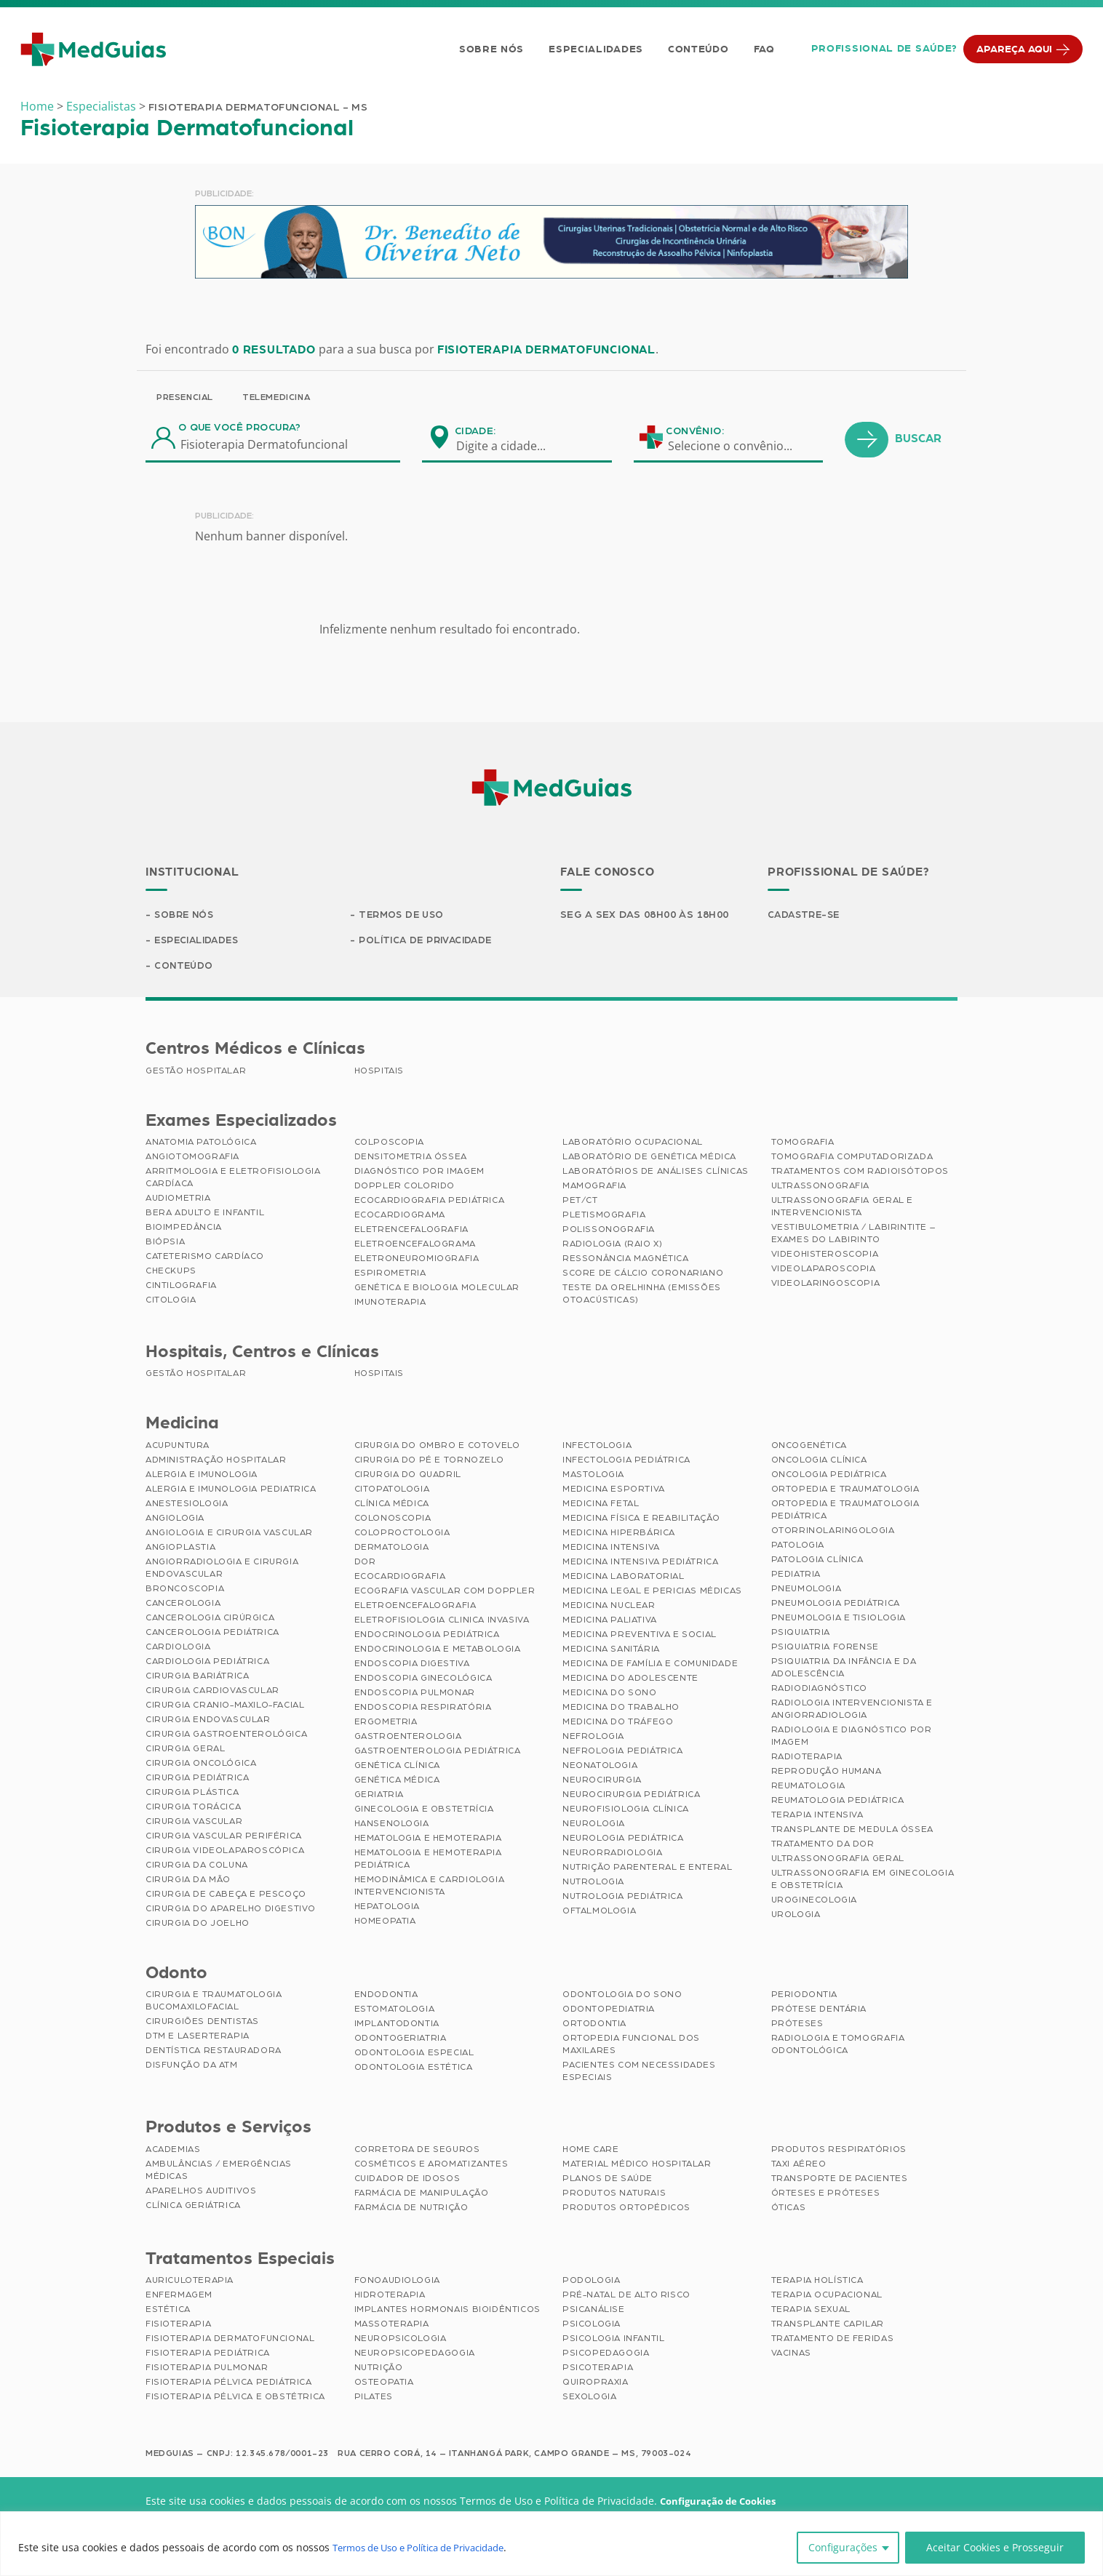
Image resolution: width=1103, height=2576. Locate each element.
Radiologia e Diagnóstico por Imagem (851, 1737)
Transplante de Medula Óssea (852, 1831)
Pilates (373, 2398)
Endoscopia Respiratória (423, 1709)
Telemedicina (276, 397)
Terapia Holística (817, 2282)
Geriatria (379, 1796)
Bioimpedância (184, 1229)
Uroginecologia (814, 1901)
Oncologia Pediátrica (829, 1476)
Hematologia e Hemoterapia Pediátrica (428, 1860)
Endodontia (386, 1996)
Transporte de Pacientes (839, 2180)
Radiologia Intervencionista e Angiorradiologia (852, 1710)
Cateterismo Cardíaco (205, 1258)
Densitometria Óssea (410, 1158)
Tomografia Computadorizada (852, 1158)
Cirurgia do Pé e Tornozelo (429, 1461)
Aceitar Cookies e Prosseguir (995, 2547)
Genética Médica (397, 1781)
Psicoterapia (597, 2369)
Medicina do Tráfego (617, 1723)
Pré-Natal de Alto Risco (626, 2296)
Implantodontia (396, 2025)
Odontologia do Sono (622, 1996)
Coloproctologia (402, 1534)
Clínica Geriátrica (193, 2207)
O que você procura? (239, 428)
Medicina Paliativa (609, 1621)
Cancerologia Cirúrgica (210, 1619)
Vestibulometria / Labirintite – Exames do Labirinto (853, 1235)
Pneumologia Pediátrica (835, 1605)
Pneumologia (806, 1590)
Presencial (184, 397)
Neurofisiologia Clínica (625, 1811)
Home (37, 106)
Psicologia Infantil (613, 2340)
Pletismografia (603, 1216)
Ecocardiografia (400, 1578)
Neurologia (593, 1825)
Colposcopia (389, 1144)
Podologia (591, 2282)
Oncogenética (809, 1447)
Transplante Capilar (827, 2325)
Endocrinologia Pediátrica (427, 1636)
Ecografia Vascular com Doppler (444, 1592)
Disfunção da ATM (192, 2067)
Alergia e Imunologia (202, 1476)
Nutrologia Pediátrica (622, 1898)
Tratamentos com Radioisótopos (860, 1173)
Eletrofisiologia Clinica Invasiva (442, 1621)
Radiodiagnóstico (819, 1690)
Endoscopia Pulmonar (414, 1694)
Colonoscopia (392, 1520)
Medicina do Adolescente (630, 1680)
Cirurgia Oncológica (201, 1765)
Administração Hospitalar (216, 1461)
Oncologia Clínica (819, 1461)
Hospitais (379, 1072)
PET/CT (580, 1202)
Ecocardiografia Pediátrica (429, 1202)
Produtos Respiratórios (839, 2151)
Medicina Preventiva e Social (639, 1636)
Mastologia (593, 1476)
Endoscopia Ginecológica (423, 1680)
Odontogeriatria (400, 2040)
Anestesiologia (187, 1505)
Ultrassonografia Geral (837, 1860)
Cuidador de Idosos (407, 2180)
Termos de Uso (403, 916)
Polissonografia (608, 1231)
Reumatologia (808, 1787)
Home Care (590, 2151)
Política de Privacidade (429, 942)
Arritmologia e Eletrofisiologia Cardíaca (233, 1179)
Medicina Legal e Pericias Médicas (652, 1592)
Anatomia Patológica (201, 1144)
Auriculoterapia (190, 2282)
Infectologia (597, 1447)
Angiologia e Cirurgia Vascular (229, 1534)
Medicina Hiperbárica (618, 1534)
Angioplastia (180, 1549)
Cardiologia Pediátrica (207, 1663)
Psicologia (591, 2325)
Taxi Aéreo (799, 2165)
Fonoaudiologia (397, 2282)
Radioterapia (807, 1758)
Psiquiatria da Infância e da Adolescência (844, 1669)
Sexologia (589, 2398)
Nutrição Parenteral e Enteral (647, 1869)
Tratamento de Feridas (832, 2340)
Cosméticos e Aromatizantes (431, 2165)
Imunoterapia (390, 1304)
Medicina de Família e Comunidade (650, 1665)
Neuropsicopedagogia (414, 2355)
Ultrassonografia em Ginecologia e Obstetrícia (863, 1881)
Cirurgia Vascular (194, 1823)
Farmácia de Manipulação (421, 2195)
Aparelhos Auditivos (201, 2192)
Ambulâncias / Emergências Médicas (219, 2172)
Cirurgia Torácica (193, 1808)
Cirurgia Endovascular (208, 1721)
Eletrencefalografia (411, 1231)
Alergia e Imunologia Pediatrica (231, 1491)
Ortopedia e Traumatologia (845, 1491)
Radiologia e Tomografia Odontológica (838, 2046)
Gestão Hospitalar (196, 1072)
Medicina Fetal (600, 1505)
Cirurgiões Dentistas (202, 2023)
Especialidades (593, 49)
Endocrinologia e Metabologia (437, 1651)
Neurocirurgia (602, 1781)
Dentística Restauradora (214, 2052)
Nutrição (378, 2369)
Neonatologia (599, 1767)
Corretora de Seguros (417, 2151)
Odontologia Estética (413, 2069)
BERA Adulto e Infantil (205, 1214)
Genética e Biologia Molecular (436, 1289)
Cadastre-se (806, 916)
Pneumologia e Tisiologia (838, 1619)
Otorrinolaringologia (833, 1532)
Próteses (797, 2025)
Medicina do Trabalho (621, 1709)
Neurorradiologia (612, 1854)
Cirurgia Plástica (192, 1794)
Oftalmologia (599, 1912)
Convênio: (695, 431)
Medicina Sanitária (611, 1651)
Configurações (842, 2547)
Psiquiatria (801, 1634)
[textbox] (510, 446)
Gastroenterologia (408, 1738)
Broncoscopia (185, 1590)
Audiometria (178, 1200)
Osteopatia (384, 2384)
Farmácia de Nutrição (411, 2209)
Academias (173, 2151)
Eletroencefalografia (415, 1607)
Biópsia (165, 1243)
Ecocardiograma (399, 1216)
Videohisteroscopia (825, 1256)
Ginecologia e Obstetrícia (424, 1811)
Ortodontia (594, 2025)
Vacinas (791, 2355)
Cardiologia (178, 1648)
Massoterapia (391, 2325)
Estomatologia (394, 2011)
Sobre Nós (488, 49)
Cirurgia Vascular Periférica (224, 1837)
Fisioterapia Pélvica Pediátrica (229, 2384)
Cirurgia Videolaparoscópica (225, 1852)
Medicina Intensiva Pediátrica (640, 1563)
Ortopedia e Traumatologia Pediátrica (845, 1511)
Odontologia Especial (414, 2054)
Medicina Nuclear (609, 1607)
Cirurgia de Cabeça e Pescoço (226, 1896)
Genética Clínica (397, 1767)
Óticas (788, 2209)
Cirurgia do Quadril (407, 1476)
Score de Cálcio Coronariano (642, 1275)
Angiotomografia (192, 1158)
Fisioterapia (178, 2325)
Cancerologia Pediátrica (212, 1634)
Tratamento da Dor (823, 1845)
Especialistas (101, 106)
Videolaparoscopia (823, 1270)
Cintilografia (181, 1287)
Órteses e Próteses (825, 2195)
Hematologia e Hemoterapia (428, 1840)
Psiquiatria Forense (825, 1648)
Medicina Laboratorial (623, 1578)
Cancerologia (183, 1605)
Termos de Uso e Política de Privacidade (430, 2547)
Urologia (796, 1916)
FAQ (761, 49)
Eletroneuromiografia (416, 1260)
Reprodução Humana (826, 1773)
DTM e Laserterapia (198, 2037)
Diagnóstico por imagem (419, 1173)
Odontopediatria (608, 2011)
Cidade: (475, 431)
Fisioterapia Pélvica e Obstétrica (235, 2398)
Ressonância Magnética (625, 1260)
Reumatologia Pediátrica (837, 1802)
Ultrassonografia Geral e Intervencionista (842, 1208)
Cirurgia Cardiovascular (212, 1692)
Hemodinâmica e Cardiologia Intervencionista (429, 1887)
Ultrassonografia (820, 1187)
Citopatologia (392, 1491)
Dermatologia (391, 1549)
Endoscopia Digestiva (412, 1665)
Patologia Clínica (817, 1561)
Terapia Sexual (811, 2311)
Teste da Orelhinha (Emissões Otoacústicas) (641, 1295)
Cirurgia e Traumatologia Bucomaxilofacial (214, 2002)
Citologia (171, 1301)
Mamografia (594, 1187)
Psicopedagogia (605, 2355)
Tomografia (803, 1144)
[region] (551, 2543)
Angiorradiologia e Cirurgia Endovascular (222, 1569)
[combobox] (510, 446)
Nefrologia (593, 1738)
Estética (168, 2311)
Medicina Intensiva (611, 1549)
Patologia (797, 1547)
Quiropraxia (595, 2384)
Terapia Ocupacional (827, 2296)
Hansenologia (391, 1825)
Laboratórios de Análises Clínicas (655, 1173)
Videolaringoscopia (825, 1285)
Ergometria (386, 1723)
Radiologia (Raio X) (612, 1245)
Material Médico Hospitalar (637, 2165)
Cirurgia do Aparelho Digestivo (231, 1910)
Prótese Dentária (819, 2011)
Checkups (171, 1272)
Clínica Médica (391, 1505)
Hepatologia (387, 1908)
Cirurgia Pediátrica (197, 1779)
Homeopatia (385, 1923)
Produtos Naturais (614, 2195)
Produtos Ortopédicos (626, 2209)
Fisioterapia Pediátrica (208, 2355)
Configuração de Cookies (722, 2503)
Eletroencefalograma (415, 1245)
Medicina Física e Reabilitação (641, 1520)
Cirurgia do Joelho (198, 1925)
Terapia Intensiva (817, 1816)
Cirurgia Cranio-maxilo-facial (225, 1707)
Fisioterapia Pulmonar (207, 2369)
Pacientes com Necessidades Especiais (639, 2073)
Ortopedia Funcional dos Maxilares (631, 2046)
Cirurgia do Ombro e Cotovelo (437, 1447)
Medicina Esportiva (613, 1491)
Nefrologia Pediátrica (622, 1752)
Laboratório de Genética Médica (649, 1158)
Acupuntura (178, 1447)
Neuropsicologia (400, 2340)
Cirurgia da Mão (188, 1881)
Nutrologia (593, 1883)
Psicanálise (593, 2311)
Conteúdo (696, 49)
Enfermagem (179, 2296)
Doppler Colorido (404, 1187)
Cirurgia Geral (185, 1750)
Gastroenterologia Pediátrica (437, 1752)
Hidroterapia (390, 2296)
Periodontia (804, 1996)
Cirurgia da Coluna (197, 1867)
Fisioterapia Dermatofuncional (230, 2340)
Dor (365, 1563)
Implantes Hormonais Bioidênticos (447, 2311)
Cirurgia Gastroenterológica (226, 1736)
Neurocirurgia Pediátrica (631, 1796)
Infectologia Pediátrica (626, 1461)
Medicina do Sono (609, 1694)
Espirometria (390, 1275)
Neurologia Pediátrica (623, 1840)
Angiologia (175, 1520)
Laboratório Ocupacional (632, 1144)
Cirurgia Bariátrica (197, 1677)
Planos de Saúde (607, 2180)
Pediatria (796, 1576)
